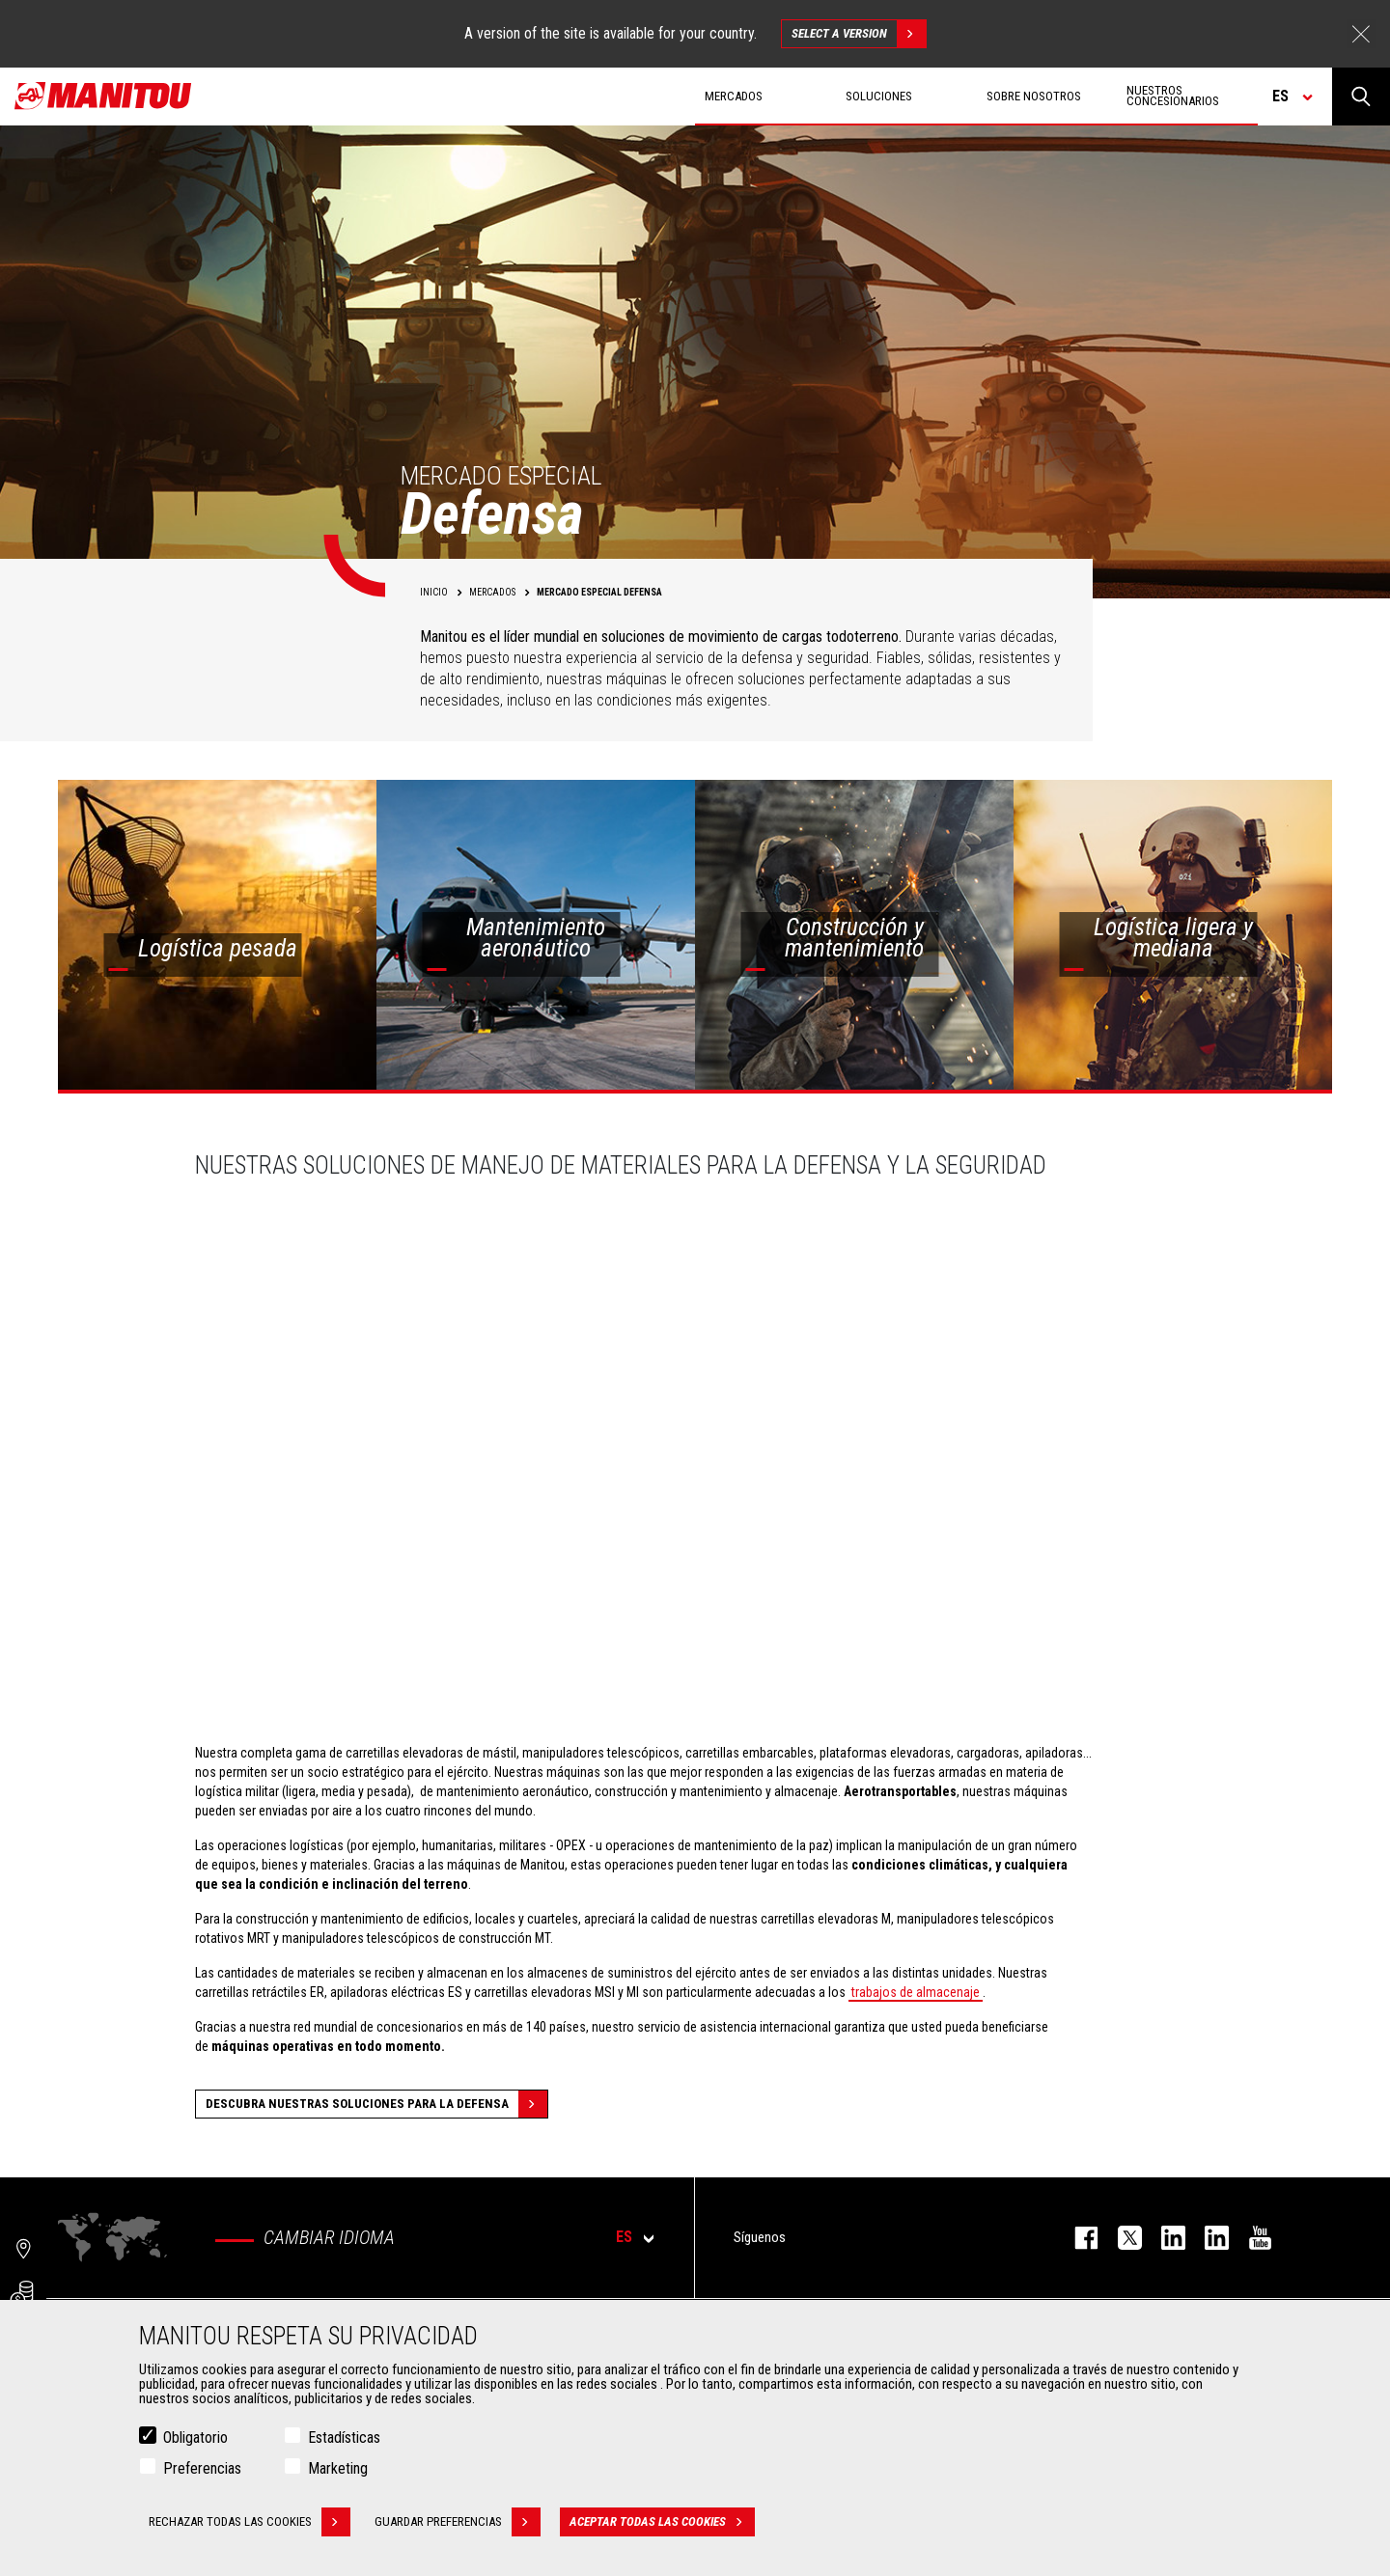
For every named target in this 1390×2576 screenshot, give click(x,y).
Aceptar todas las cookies (662, 2521)
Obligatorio (195, 2437)
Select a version (859, 33)
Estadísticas (344, 2437)
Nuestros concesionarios (1172, 95)
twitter (1120, 2238)
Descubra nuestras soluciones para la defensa (376, 2104)
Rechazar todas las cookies (249, 2521)
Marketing (338, 2468)
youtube (1250, 2238)
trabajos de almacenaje (915, 1992)
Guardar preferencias (458, 2521)
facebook (1076, 2238)
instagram (1163, 2238)
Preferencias (202, 2468)
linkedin (1207, 2238)
